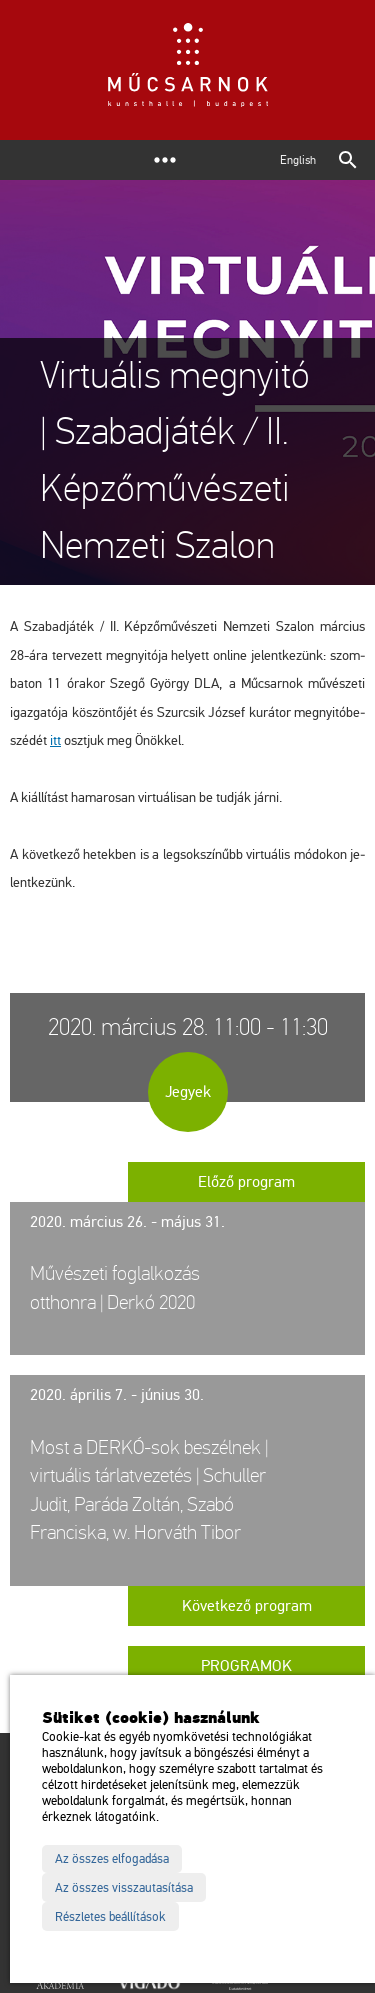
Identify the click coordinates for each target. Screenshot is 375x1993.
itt (55, 740)
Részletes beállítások (110, 1917)
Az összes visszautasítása (124, 1888)
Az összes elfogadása (112, 1859)
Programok (246, 1666)
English (298, 160)
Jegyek (188, 1092)
